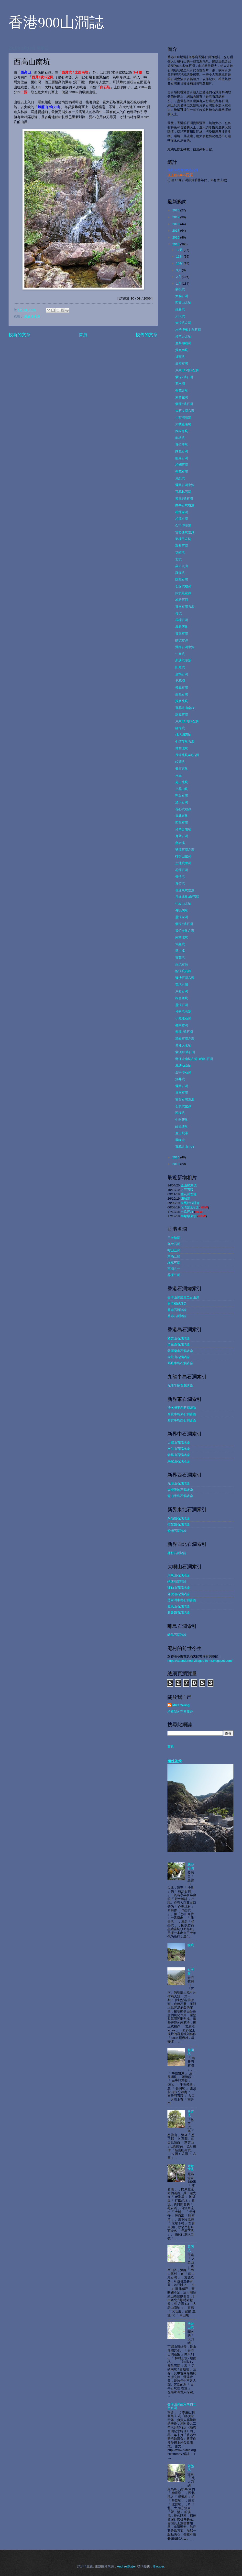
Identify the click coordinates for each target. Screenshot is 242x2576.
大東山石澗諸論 (178, 1575)
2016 (176, 237)
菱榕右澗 (181, 363)
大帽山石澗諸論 (178, 1442)
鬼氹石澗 (181, 836)
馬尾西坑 (181, 627)
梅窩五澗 (173, 1263)
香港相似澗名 (177, 1303)
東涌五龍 (173, 1256)
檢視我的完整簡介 (180, 1712)
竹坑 (178, 613)
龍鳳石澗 (181, 715)
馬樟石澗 (181, 620)
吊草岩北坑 (183, 336)
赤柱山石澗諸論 (178, 1357)
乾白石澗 (181, 795)
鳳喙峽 (180, 1140)
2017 (176, 230)
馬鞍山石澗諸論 (178, 1461)
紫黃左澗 (181, 397)
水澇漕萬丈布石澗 (188, 330)
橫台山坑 (190, 2325)
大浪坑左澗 (183, 323)
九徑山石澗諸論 (178, 1483)
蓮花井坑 (181, 390)
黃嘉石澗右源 (184, 606)
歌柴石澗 (181, 546)
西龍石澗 (181, 822)
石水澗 (180, 383)
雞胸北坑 (181, 701)
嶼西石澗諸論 (177, 1581)
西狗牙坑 (181, 431)
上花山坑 (181, 789)
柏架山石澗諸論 (178, 1338)
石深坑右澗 (183, 586)
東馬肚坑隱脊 (190, 1203)
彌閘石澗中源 (184, 485)
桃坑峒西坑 (183, 735)
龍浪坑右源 (183, 971)
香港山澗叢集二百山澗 (183, 1297)
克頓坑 (180, 552)
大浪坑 (180, 316)
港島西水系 (32, 316)
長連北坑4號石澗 (187, 755)
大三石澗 (187, 1190)
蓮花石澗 (181, 471)
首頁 (83, 334)
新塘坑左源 (183, 660)
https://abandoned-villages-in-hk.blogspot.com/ (199, 1660)
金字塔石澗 (183, 1072)
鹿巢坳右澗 (183, 343)
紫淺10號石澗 (185, 1052)
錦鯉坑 (180, 309)
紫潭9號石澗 (184, 1032)
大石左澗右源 (184, 411)
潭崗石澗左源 (184, 1038)
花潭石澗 (181, 870)
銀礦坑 (180, 762)
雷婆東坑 (181, 816)
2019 (176, 217)
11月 (180, 256)
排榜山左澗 (183, 856)
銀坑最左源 (183, 593)
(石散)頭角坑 (190, 1207)
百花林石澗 (183, 492)
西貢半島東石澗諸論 (181, 1414)
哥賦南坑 (181, 910)
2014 (176, 1157)
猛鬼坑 (180, 728)
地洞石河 (181, 600)
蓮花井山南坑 (184, 708)
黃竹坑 (180, 883)
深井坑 (180, 1079)
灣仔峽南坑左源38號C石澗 (194, 1059)
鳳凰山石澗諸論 (178, 1606)
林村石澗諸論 (177, 1553)
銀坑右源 (181, 964)
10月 (180, 263)
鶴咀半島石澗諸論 (180, 1363)
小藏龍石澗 (183, 1018)
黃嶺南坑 (181, 350)
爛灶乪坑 (174, 1761)
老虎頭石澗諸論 (178, 1594)
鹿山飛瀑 (181, 1133)
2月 (179, 277)
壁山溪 (180, 951)
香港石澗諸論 (177, 1316)
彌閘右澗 (181, 1025)
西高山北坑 (183, 302)
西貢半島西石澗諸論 (181, 1420)
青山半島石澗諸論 (180, 1496)
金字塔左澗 (183, 525)
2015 (176, 244)
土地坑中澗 (183, 863)
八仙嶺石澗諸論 (178, 1518)
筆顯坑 (180, 944)
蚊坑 (190, 1945)
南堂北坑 (181, 937)
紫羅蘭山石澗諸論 (180, 1351)
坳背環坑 (181, 748)
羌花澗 (180, 681)
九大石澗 (173, 1244)
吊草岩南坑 (183, 829)
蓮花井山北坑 (184, 1147)
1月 (179, 283)
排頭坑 (180, 357)
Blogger (158, 2566)
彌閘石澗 (181, 1086)
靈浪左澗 (181, 917)
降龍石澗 (181, 451)
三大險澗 (173, 1238)
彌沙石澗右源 (184, 978)
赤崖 (178, 775)
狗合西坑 (181, 998)
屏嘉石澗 (181, 1092)
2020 (176, 210)
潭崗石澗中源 (184, 647)
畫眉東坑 (181, 768)
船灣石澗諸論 (177, 1531)
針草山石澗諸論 (178, 1455)
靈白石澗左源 (184, 1099)
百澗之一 (173, 1269)
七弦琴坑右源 (184, 741)
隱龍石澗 (181, 579)
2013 (176, 1164)
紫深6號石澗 (184, 498)
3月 (179, 270)
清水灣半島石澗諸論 (181, 1408)
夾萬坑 (180, 957)
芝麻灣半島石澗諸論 (181, 1600)
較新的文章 (20, 334)
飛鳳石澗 (181, 687)
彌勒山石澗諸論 (178, 1587)
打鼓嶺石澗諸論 (178, 1524)
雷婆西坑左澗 (184, 532)
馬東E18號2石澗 (186, 721)
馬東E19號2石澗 (186, 370)
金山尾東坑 (189, 1185)
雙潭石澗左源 (184, 850)
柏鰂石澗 (181, 465)
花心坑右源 (183, 809)
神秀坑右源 (183, 1011)
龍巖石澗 (181, 458)
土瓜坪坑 (187, 1212)
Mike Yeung (181, 1705)
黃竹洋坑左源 (184, 931)
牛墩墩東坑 (189, 1216)
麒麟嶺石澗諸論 (178, 1612)
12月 (180, 250)
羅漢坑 (180, 573)
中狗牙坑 (181, 1120)
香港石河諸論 (177, 1310)
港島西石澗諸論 (178, 1344)
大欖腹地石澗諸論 (180, 1490)
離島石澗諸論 (177, 1635)
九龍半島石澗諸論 (180, 1385)
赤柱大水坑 (183, 1045)
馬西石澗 (181, 991)
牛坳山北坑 (183, 903)
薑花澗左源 (189, 1194)
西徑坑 (180, 1113)
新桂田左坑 (183, 539)
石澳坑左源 (183, 1106)
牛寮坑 (180, 654)
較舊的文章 (147, 334)
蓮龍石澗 (181, 694)
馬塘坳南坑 (183, 1066)
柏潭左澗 (181, 512)
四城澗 (185, 1198)
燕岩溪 (180, 843)
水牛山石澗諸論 (178, 1449)
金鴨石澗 (181, 674)
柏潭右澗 (181, 518)
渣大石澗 (181, 802)
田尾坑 (180, 667)
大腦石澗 (181, 296)
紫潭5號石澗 (184, 404)
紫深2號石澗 (184, 377)
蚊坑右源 (181, 640)
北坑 (178, 559)
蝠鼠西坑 (181, 1126)
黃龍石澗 (181, 633)
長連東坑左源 (184, 890)
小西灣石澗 (183, 417)
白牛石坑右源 (184, 505)
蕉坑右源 (181, 985)
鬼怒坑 (180, 478)
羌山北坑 (181, 782)
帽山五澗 (173, 1250)
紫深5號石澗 (184, 924)
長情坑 (180, 876)
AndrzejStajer (126, 2566)
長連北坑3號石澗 (187, 897)
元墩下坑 (190, 2167)
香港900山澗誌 (56, 22)
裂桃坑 (180, 289)
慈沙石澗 (190, 1866)
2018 (176, 224)
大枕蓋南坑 (183, 424)
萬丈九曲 (181, 566)
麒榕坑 (180, 438)
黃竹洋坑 (181, 444)
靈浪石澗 (181, 1005)
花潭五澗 (173, 1275)
